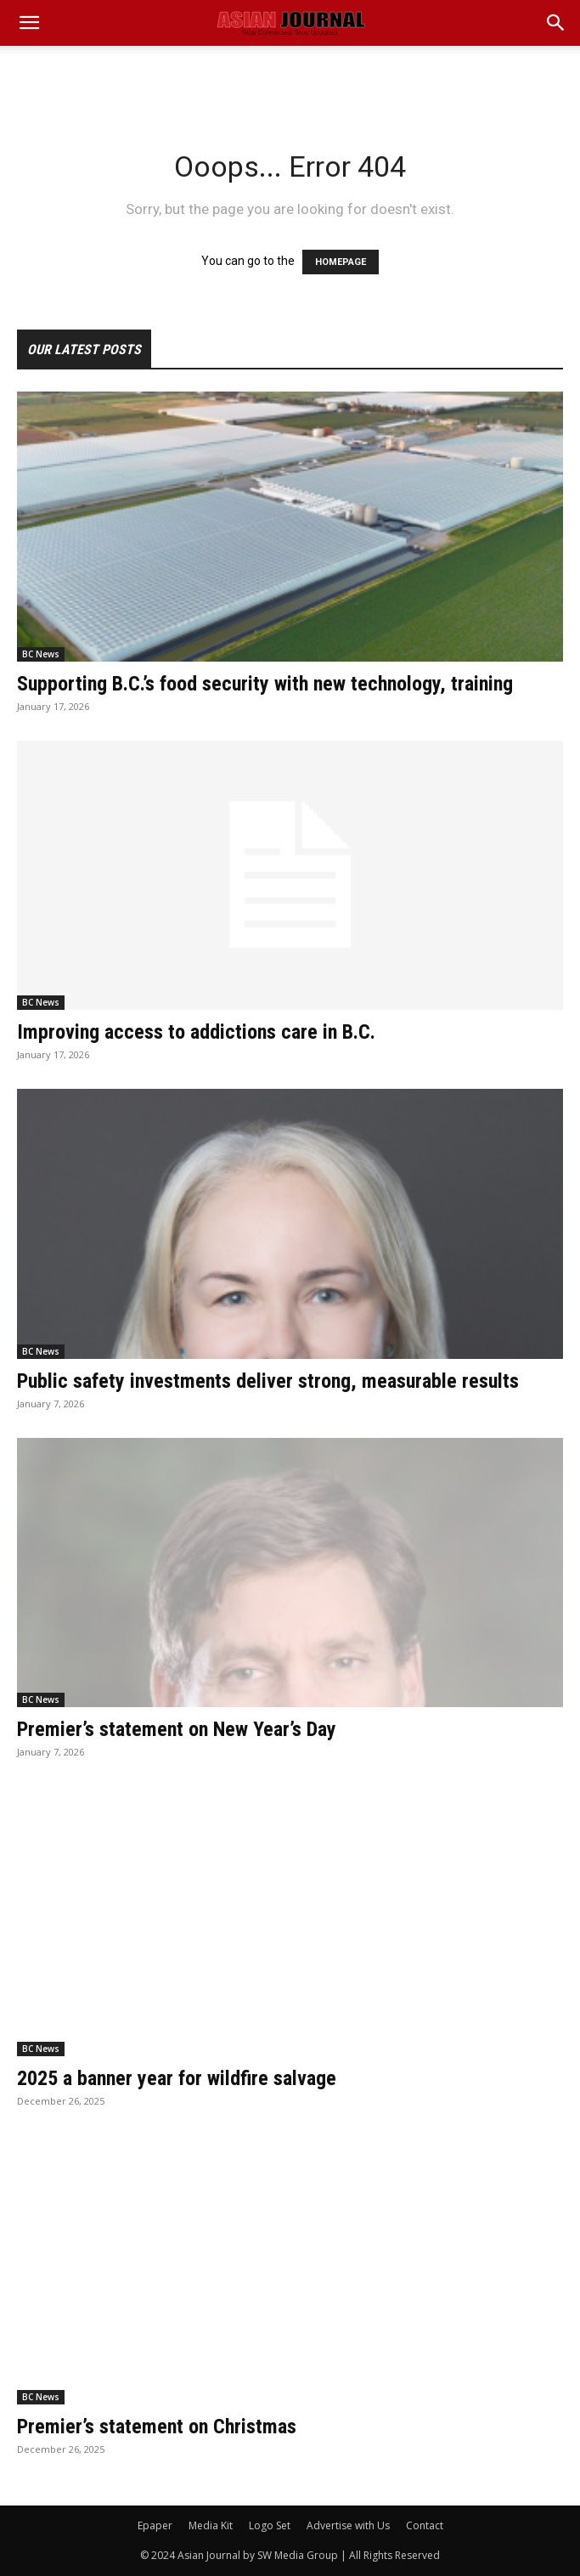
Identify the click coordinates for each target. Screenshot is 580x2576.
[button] (556, 23)
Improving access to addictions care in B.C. (196, 1032)
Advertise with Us (348, 2525)
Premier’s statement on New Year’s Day (176, 1729)
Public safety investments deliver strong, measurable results (268, 1381)
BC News (40, 654)
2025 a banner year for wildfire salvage (176, 2078)
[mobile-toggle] (29, 23)
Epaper (155, 2525)
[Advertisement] (290, 75)
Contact (424, 2525)
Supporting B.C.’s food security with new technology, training (265, 684)
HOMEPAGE (340, 262)
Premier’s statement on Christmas (156, 2426)
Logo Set (269, 2525)
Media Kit (211, 2525)
